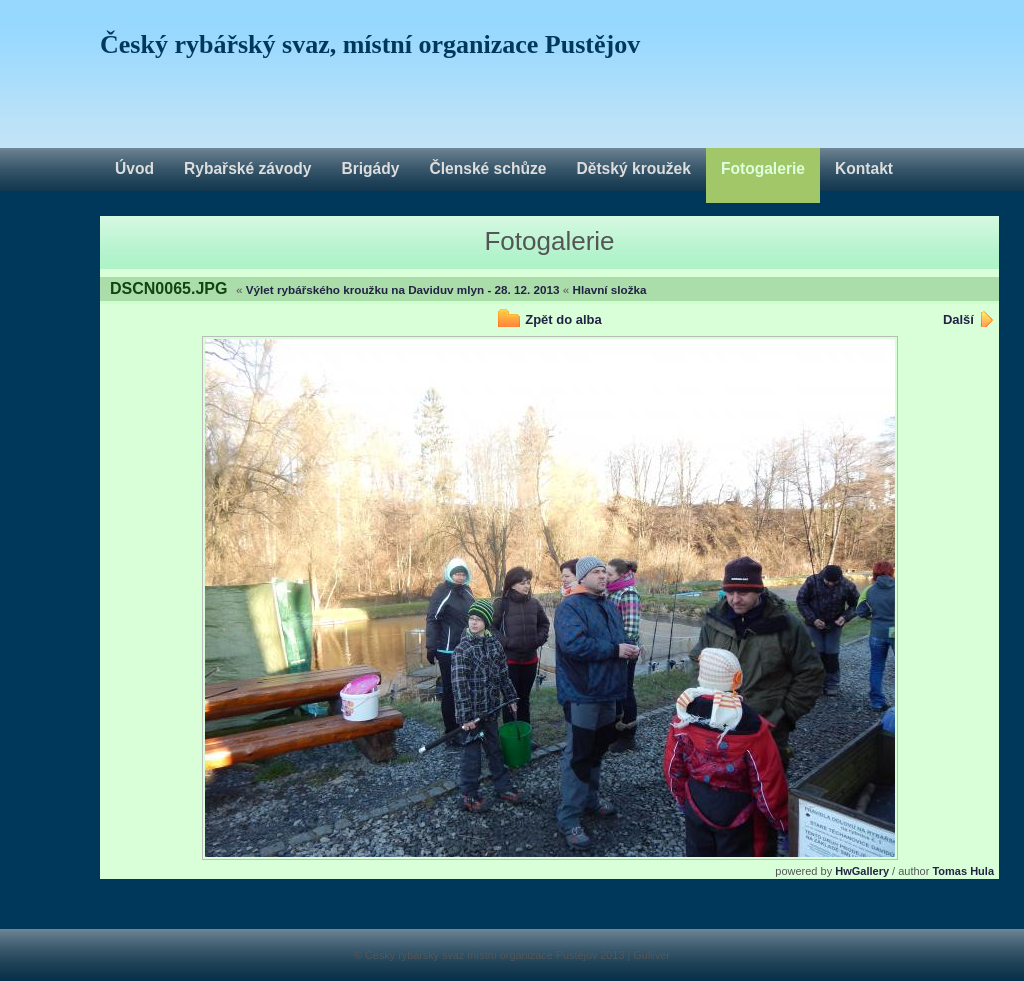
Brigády (370, 168)
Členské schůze (487, 168)
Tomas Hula (963, 871)
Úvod (134, 168)
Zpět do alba (563, 319)
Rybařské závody (247, 168)
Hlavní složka (610, 289)
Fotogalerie (763, 168)
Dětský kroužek (633, 168)
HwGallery (862, 871)
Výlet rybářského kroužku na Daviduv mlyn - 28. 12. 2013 (403, 289)
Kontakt (864, 168)
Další (958, 319)
